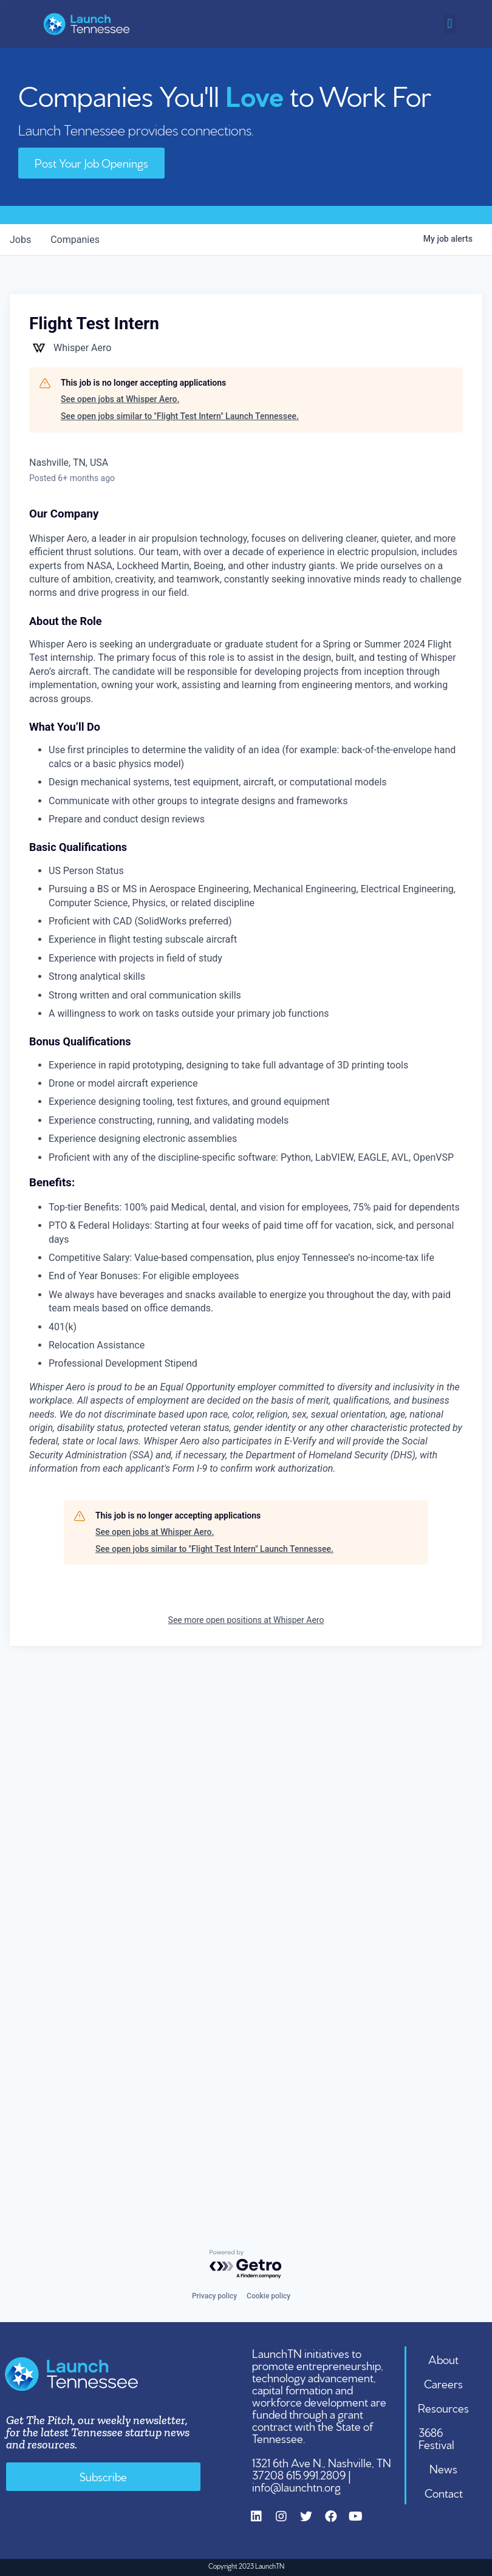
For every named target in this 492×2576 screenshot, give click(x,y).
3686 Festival (436, 2437)
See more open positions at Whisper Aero (246, 1620)
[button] (450, 24)
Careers (443, 2383)
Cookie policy (268, 2296)
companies (75, 239)
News (443, 2468)
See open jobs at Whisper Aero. (120, 399)
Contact (444, 2492)
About (443, 2358)
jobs (20, 239)
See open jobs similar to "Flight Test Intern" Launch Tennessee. (180, 416)
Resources (443, 2407)
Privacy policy (214, 2296)
